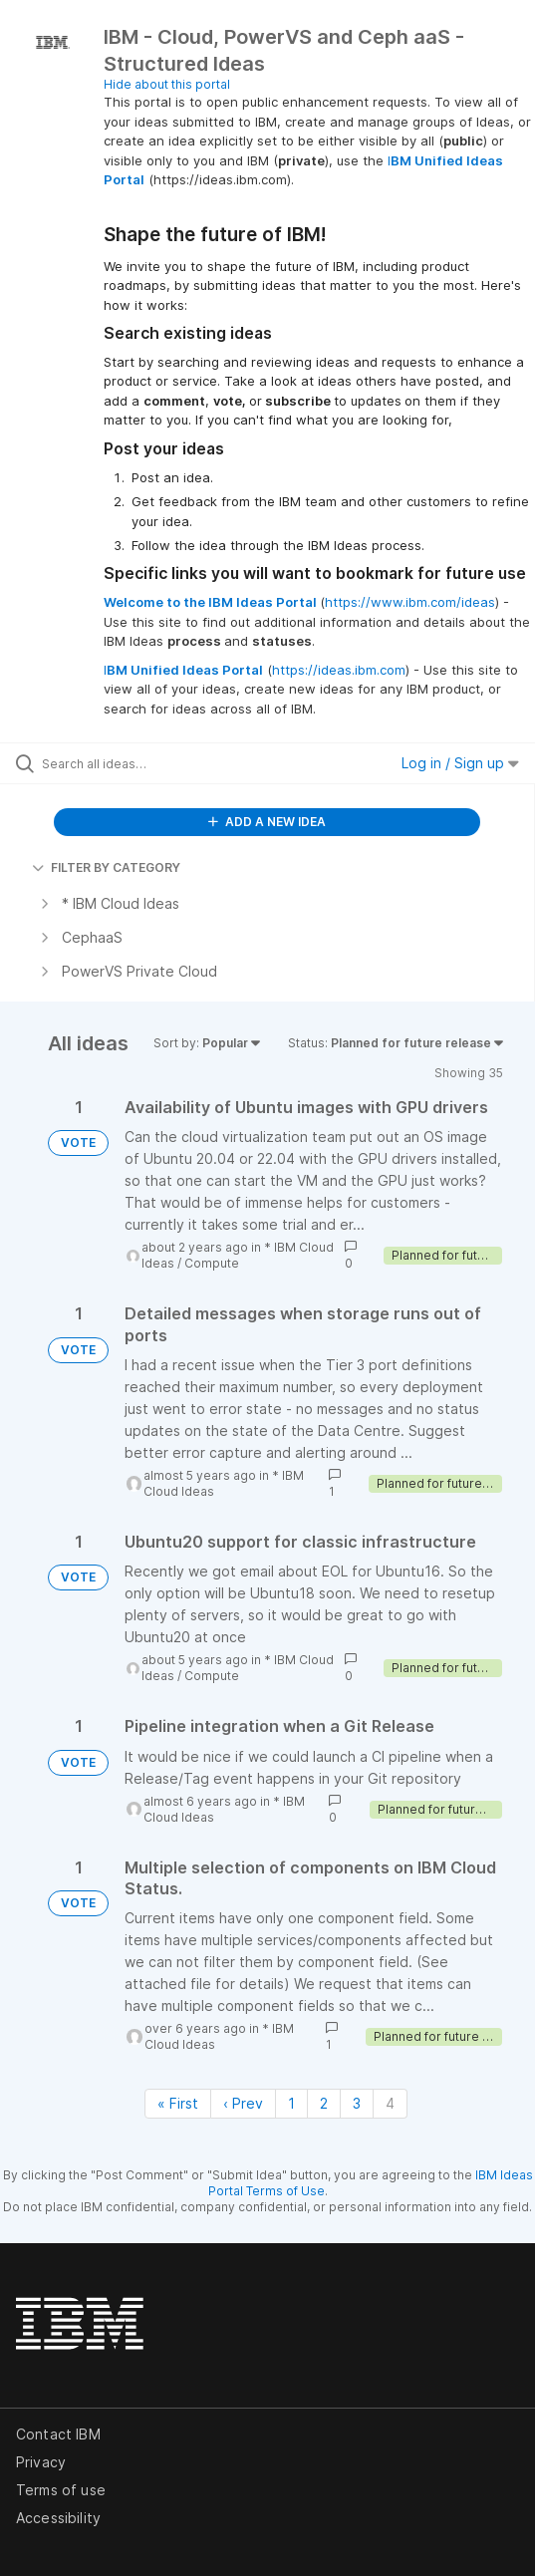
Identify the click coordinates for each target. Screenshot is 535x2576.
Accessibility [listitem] (58, 2517)
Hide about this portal (167, 84)
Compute (211, 1263)
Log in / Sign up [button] (460, 762)
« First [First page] (177, 2103)
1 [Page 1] (291, 2103)
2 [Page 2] (324, 2103)
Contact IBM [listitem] (58, 2434)
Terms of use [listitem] (61, 2489)
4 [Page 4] (390, 2103)
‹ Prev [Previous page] (243, 2103)
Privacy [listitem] (41, 2461)
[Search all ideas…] (155, 763)
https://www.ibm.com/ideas (410, 602)
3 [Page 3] (357, 2103)
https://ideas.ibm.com (338, 670)
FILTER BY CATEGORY (106, 867)
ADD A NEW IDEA (267, 821)
